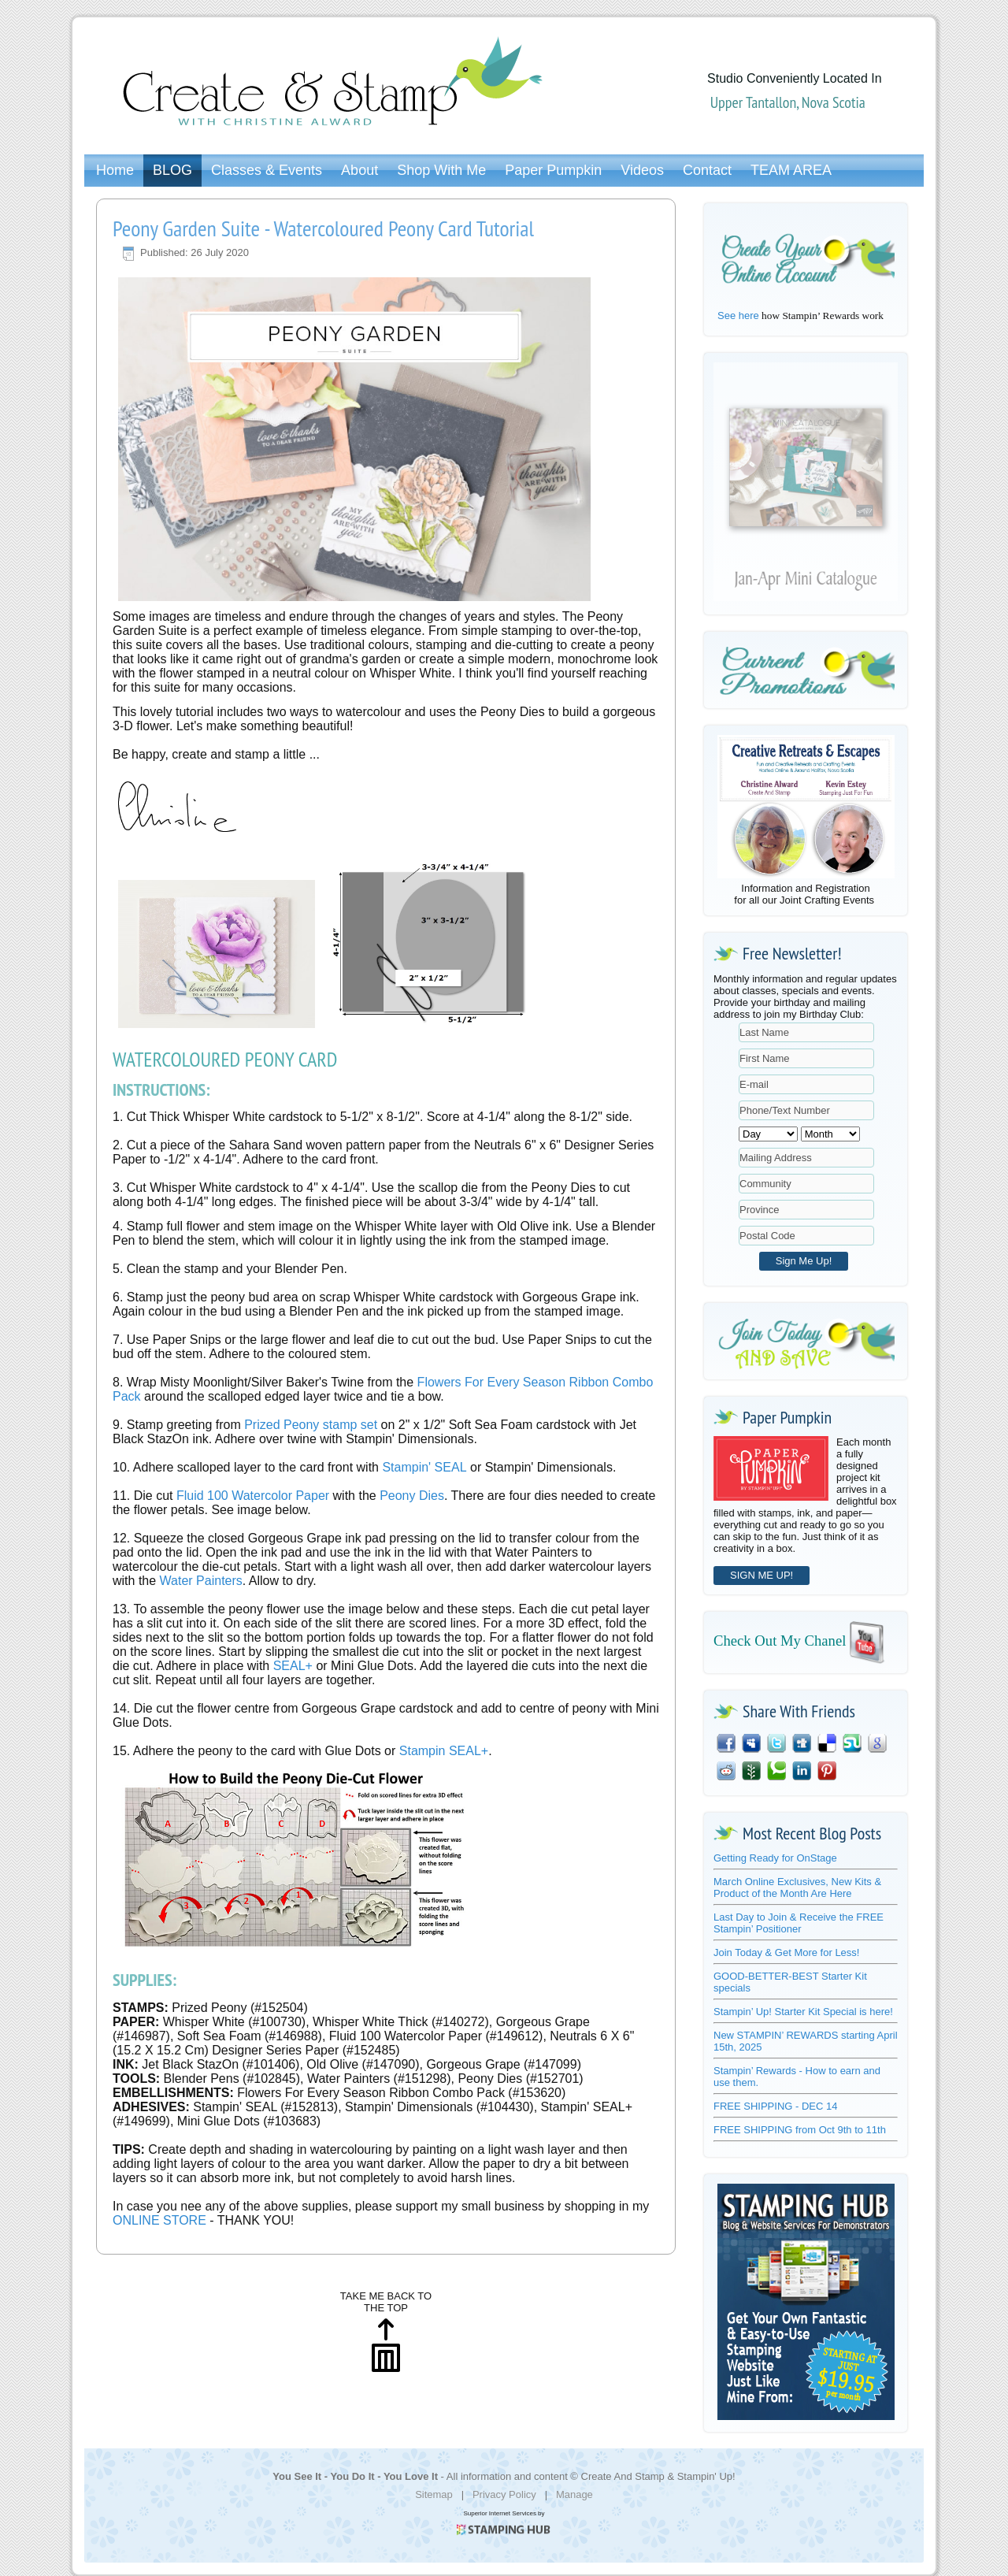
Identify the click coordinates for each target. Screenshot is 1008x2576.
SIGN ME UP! (761, 1575)
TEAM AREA (791, 170)
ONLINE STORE (159, 2220)
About (359, 170)
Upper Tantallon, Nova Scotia (787, 102)
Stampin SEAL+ (441, 1751)
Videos (642, 170)
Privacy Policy (504, 2494)
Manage (574, 2494)
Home (115, 170)
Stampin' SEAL (424, 1467)
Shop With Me (441, 170)
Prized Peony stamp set (310, 1424)
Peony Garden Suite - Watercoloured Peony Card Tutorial (323, 228)
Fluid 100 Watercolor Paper (252, 1495)
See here (738, 315)
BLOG (172, 170)
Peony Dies (412, 1495)
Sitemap (434, 2494)
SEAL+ (293, 1665)
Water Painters (201, 1580)
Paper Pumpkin (553, 170)
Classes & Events (266, 170)
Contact (707, 170)
